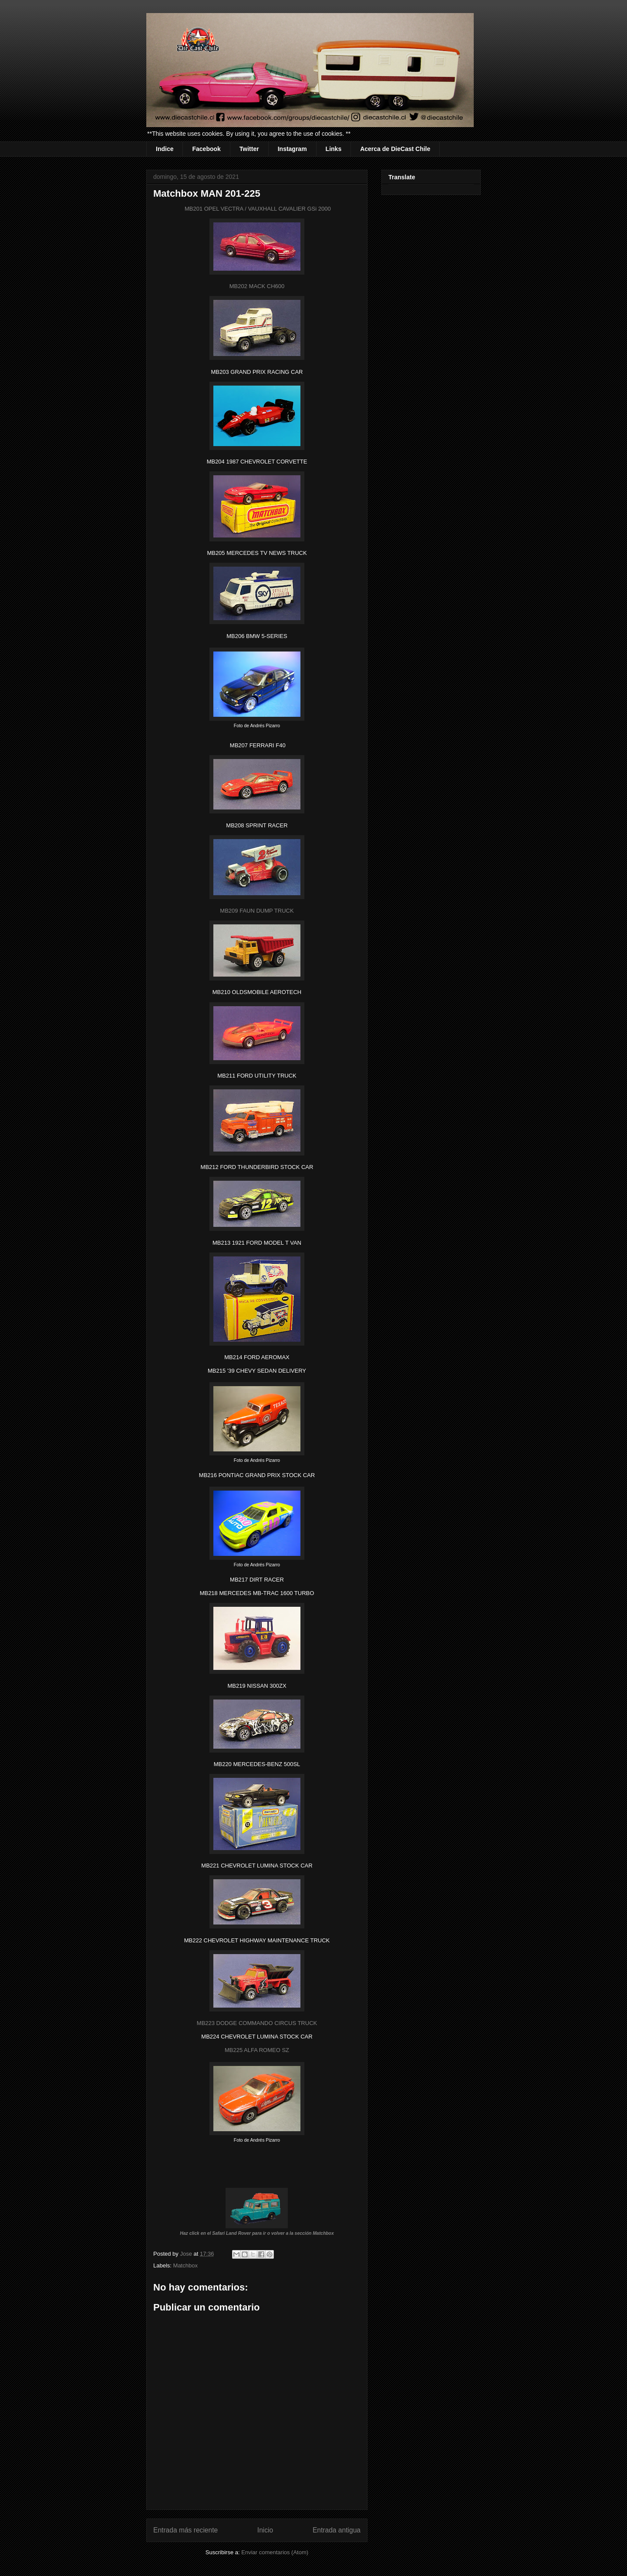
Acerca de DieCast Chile (395, 148)
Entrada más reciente (185, 2530)
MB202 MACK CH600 (256, 286)
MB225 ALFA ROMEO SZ (257, 2050)
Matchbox (185, 2265)
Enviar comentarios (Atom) (274, 2552)
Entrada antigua (337, 2530)
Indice (164, 148)
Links (334, 148)
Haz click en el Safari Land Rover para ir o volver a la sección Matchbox (257, 2233)
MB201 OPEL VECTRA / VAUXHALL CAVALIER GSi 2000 (256, 208)
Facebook (206, 148)
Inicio (265, 2530)
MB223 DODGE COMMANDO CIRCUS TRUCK (257, 2023)
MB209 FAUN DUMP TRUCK (256, 910)
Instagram (292, 148)
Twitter (249, 148)
